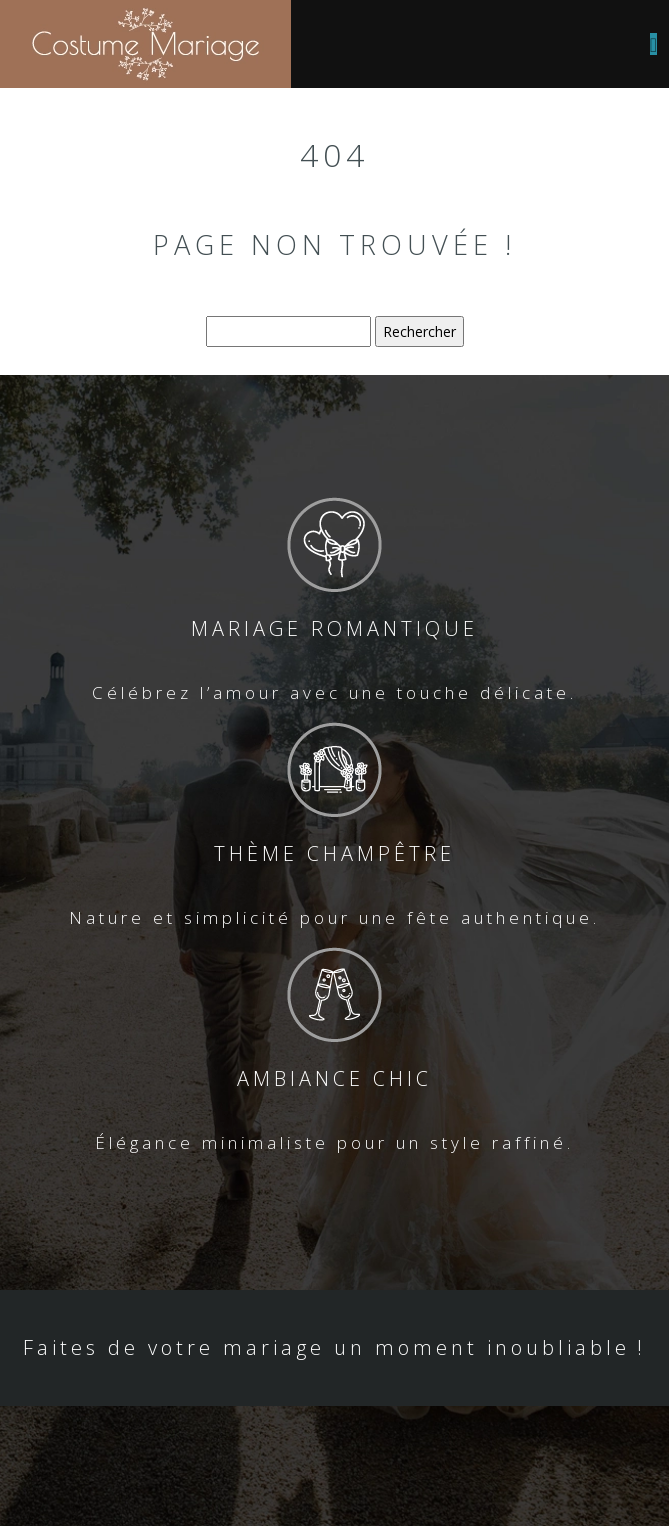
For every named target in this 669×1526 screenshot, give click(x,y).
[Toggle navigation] (653, 44)
